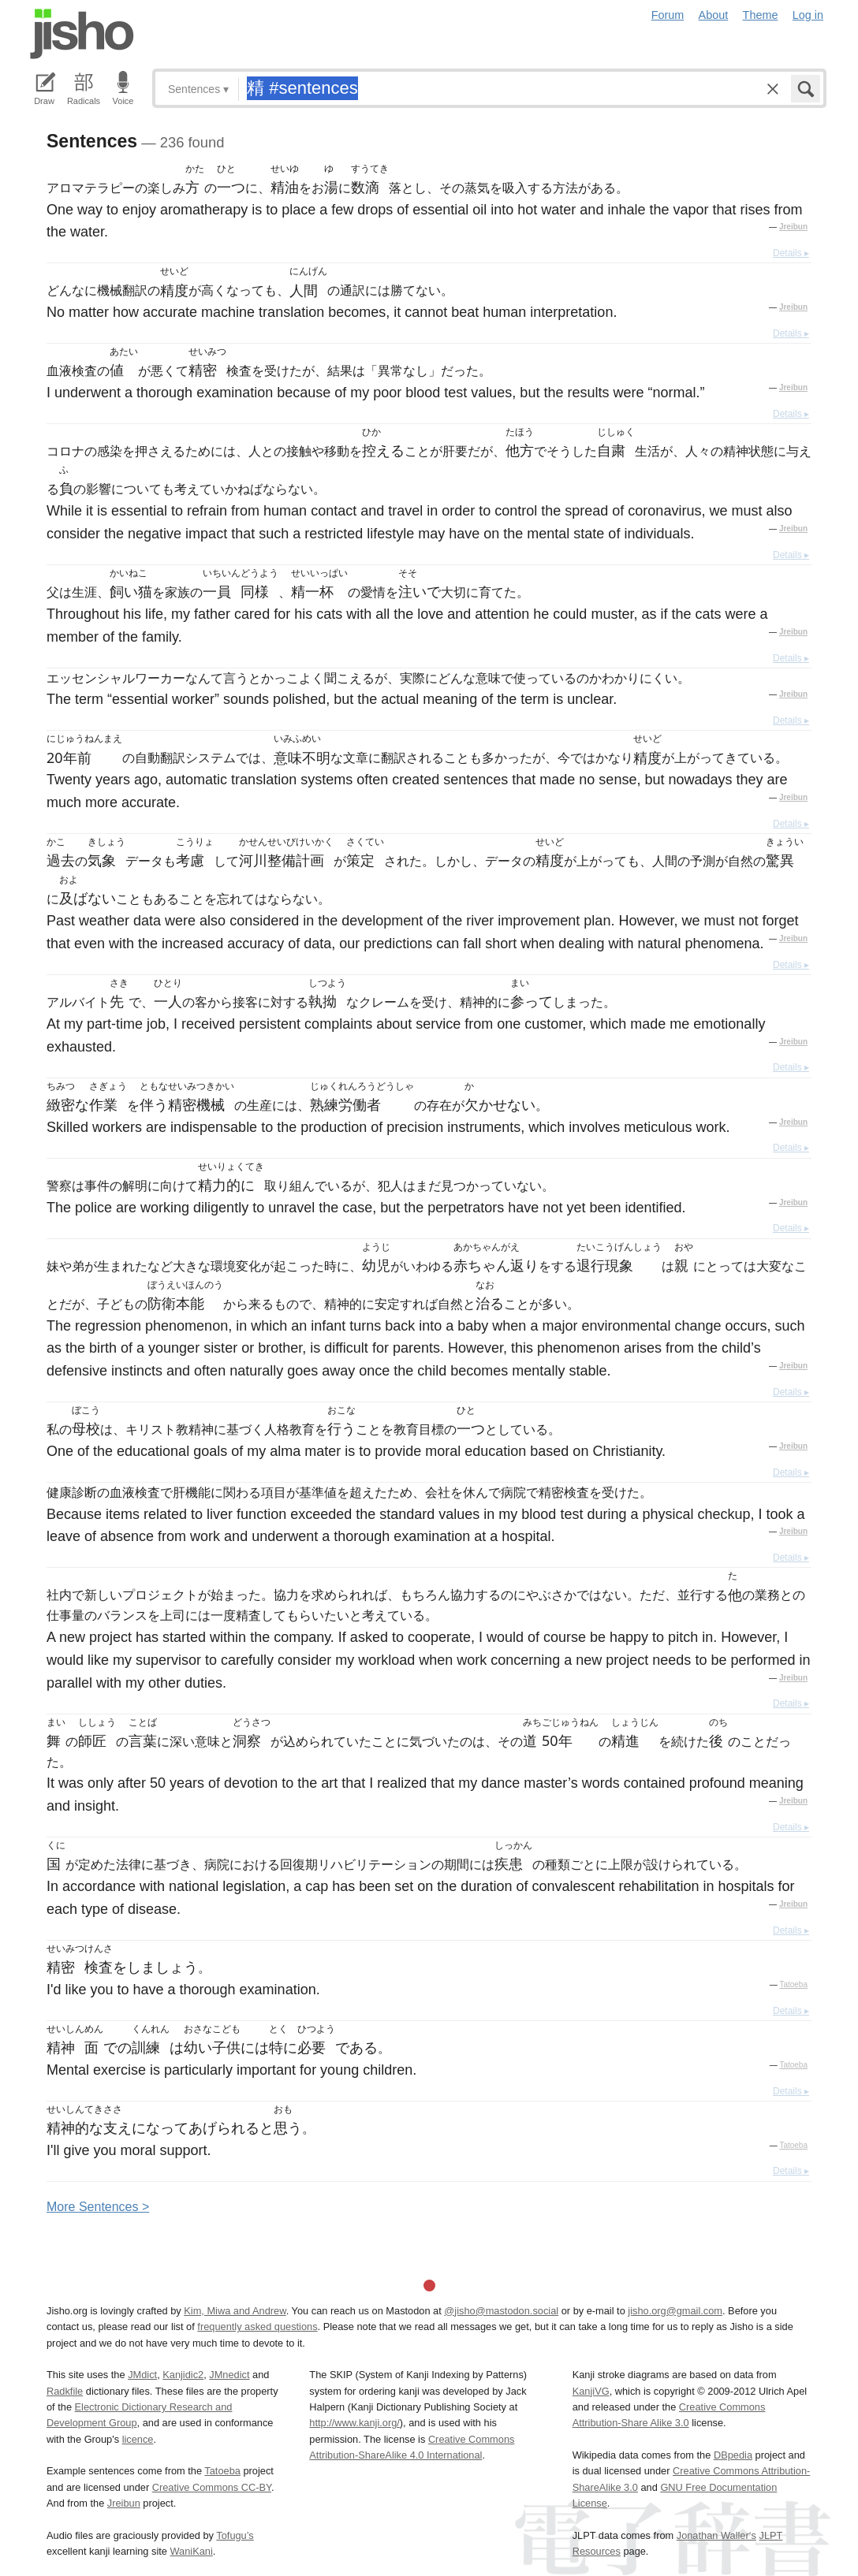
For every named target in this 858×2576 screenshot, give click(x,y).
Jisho (82, 34)
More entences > (98, 2206)
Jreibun (793, 226)
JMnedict (229, 2375)
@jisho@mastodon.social (501, 2311)
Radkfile (65, 2391)
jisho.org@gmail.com (675, 2311)
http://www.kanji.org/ (354, 2423)
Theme (760, 15)
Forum (668, 15)
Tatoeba (793, 1984)
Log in (808, 15)
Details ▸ (791, 253)
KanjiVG (591, 2391)
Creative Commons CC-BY (211, 2487)
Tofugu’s (234, 2535)
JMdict (142, 2375)
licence (138, 2439)
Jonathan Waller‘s (716, 2535)
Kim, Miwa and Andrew (234, 2311)
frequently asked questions (257, 2326)
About (714, 15)
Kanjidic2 (182, 2375)
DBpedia (733, 2455)
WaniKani (191, 2551)
